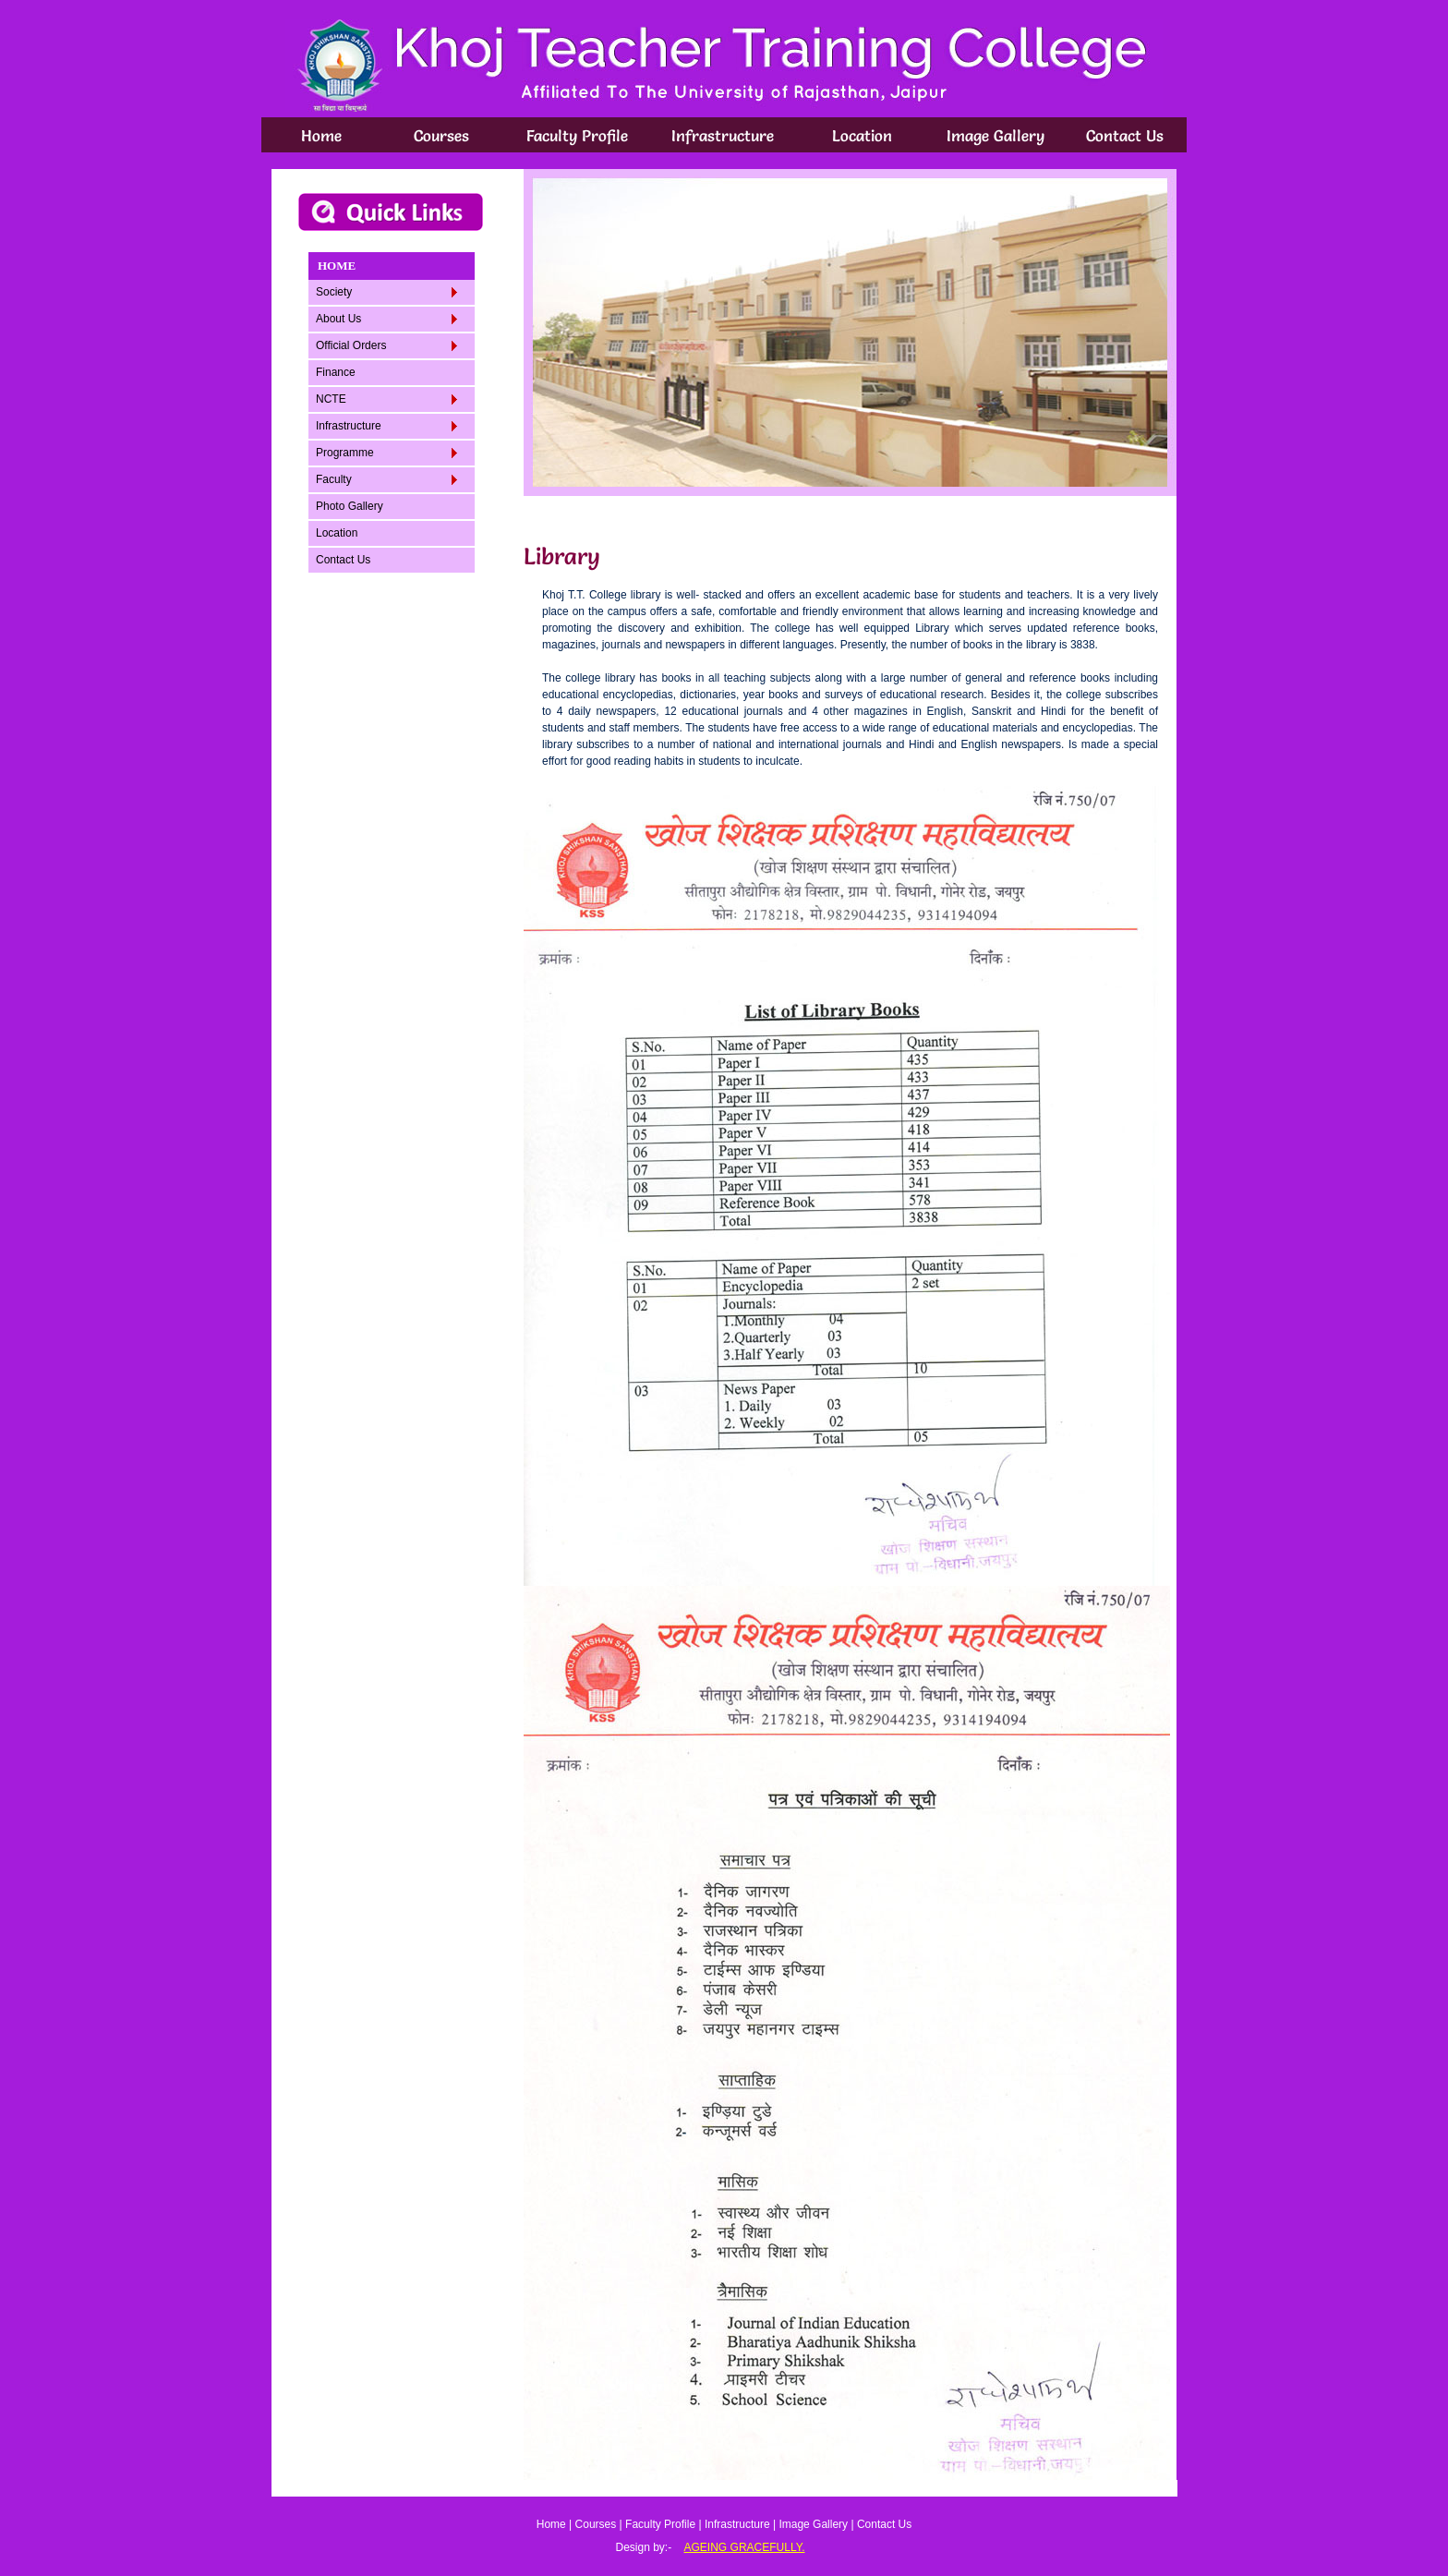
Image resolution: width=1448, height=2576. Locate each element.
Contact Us (1125, 135)
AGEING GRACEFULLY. (744, 2547)
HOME (337, 265)
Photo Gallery (349, 506)
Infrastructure (722, 135)
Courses (441, 135)
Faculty (386, 479)
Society (386, 291)
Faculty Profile (577, 135)
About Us (386, 318)
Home (321, 135)
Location (862, 135)
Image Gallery (995, 135)
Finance (336, 372)
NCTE (386, 399)
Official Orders (386, 345)
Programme (386, 452)
